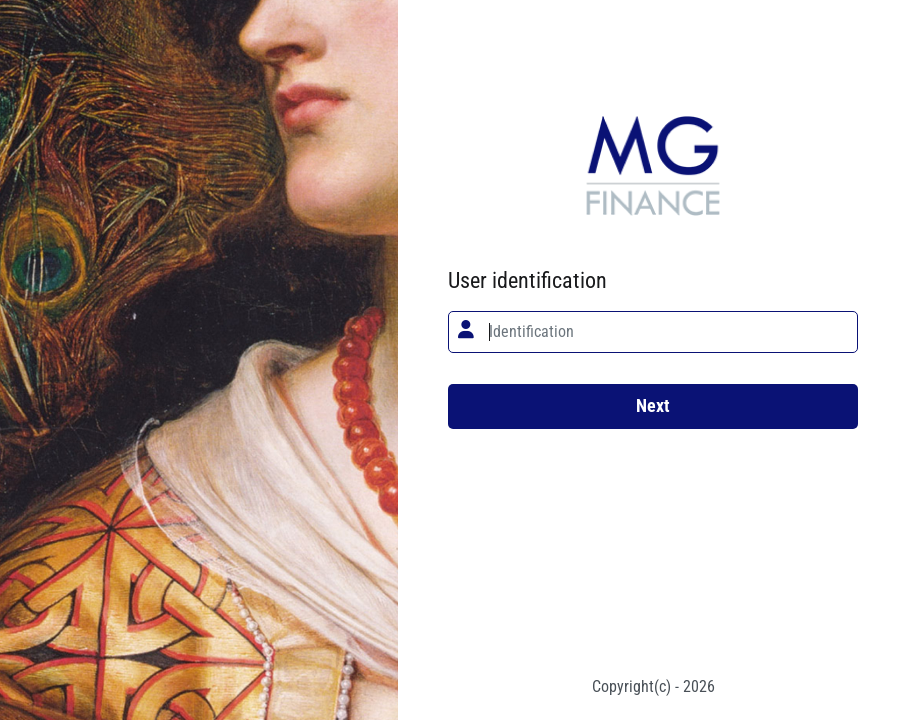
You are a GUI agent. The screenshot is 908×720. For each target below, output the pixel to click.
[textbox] (653, 332)
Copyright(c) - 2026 (653, 687)
